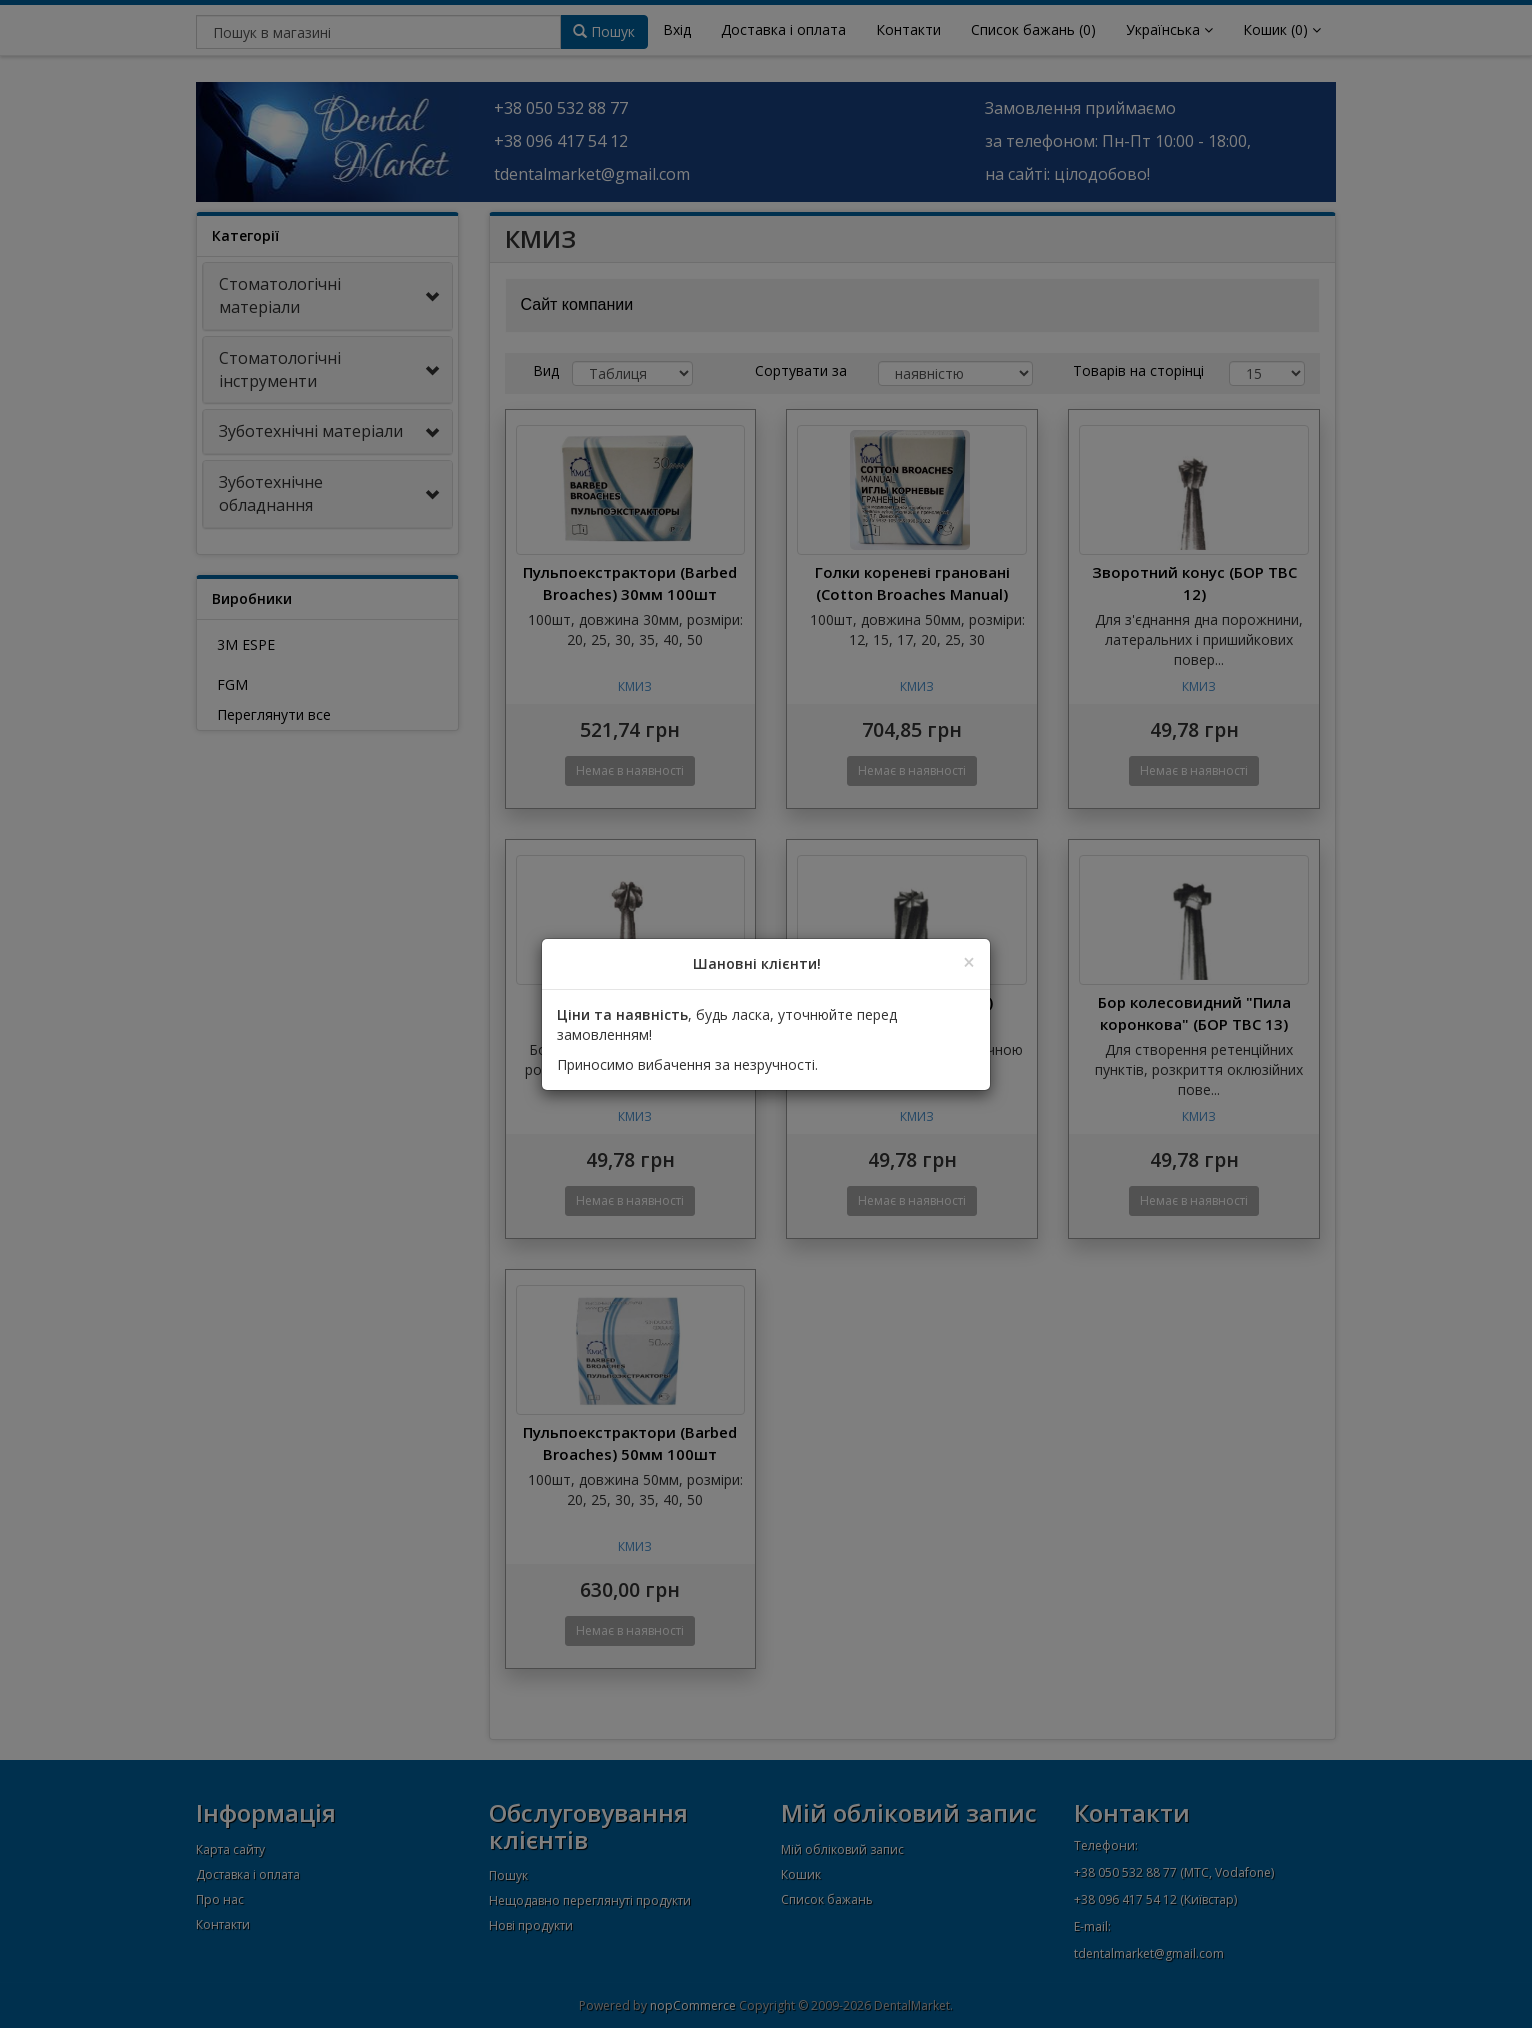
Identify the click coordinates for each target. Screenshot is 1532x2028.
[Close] (969, 962)
